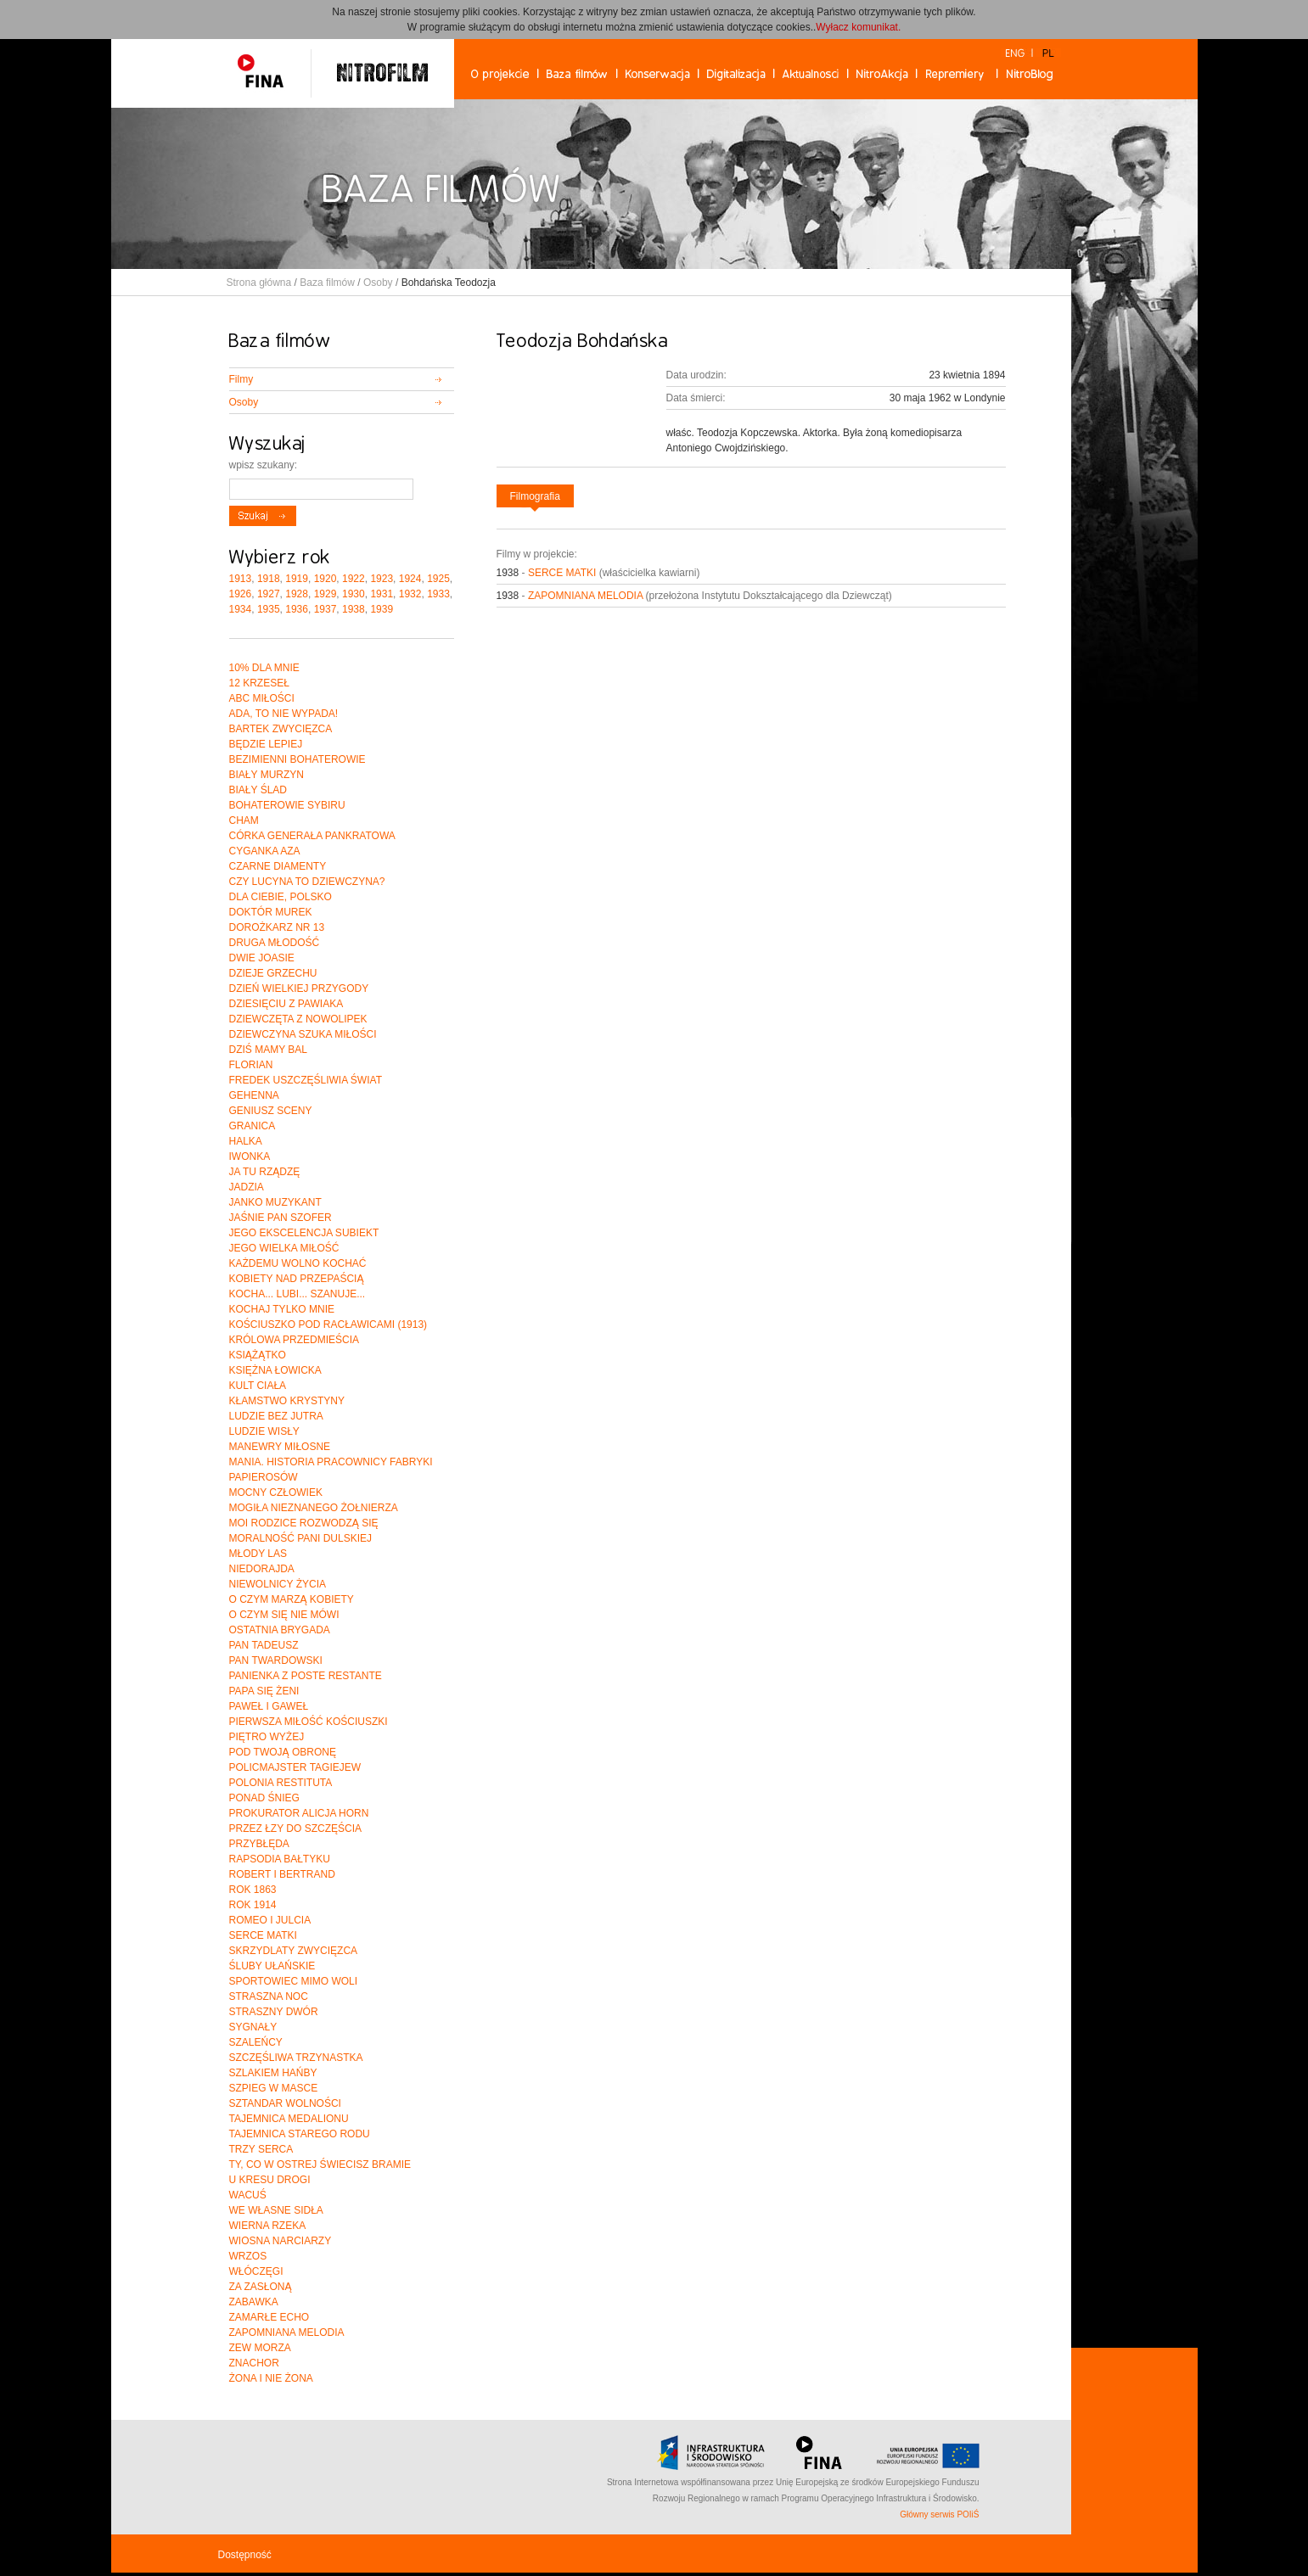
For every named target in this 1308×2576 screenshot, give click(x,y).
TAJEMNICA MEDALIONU (289, 2119)
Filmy (241, 379)
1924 (410, 579)
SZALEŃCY (256, 2042)
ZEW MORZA (260, 2348)
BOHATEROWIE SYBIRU (287, 805)
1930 (353, 594)
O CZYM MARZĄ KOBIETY (291, 1599)
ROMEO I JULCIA (270, 1920)
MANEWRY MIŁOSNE (280, 1447)
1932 (410, 594)
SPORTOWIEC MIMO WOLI (293, 1981)
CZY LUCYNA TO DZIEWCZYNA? (307, 882)
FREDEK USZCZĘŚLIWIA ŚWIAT (305, 1080)
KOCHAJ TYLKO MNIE (281, 1309)
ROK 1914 (253, 1905)
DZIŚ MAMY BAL (268, 1050)
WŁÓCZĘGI (256, 2271)
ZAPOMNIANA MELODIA (585, 596)
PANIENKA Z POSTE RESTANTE (305, 1676)
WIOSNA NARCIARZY (280, 2241)
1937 (325, 609)
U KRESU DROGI (270, 2180)
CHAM (244, 820)
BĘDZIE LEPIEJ (266, 744)
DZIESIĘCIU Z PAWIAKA (286, 1004)
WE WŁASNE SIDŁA (276, 2210)
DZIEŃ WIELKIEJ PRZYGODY (299, 988)
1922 (353, 579)
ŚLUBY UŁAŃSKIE (272, 1966)
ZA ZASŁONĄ (260, 2287)
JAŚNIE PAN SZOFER (280, 1218)
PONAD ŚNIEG (264, 1798)
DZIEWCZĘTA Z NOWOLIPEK (298, 1019)
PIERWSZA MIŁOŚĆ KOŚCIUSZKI (308, 1722)
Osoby (378, 282)
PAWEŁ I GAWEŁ (269, 1706)
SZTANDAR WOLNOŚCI (285, 2103)
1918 (268, 579)
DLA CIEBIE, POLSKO (280, 897)
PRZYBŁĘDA (259, 1844)
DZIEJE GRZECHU (273, 973)
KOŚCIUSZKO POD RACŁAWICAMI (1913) (328, 1324)
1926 (240, 594)
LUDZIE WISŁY (264, 1431)
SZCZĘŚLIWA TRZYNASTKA (296, 2058)
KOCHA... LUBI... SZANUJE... (297, 1294)
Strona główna (259, 282)
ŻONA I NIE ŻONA (271, 2378)
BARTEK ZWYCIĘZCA (281, 729)
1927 (268, 594)
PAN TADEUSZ (264, 1645)
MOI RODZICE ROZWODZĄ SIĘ (304, 1523)
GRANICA (252, 1126)
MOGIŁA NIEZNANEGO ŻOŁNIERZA (313, 1508)
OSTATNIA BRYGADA (279, 1630)
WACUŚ (248, 2195)
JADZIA (246, 1187)
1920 (325, 579)
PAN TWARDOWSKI (276, 1660)
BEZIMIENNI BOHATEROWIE (297, 759)
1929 (325, 594)
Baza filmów (327, 282)
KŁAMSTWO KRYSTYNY (287, 1401)
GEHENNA (254, 1095)
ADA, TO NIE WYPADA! (284, 714)
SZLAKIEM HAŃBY (273, 2073)
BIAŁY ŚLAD (258, 790)
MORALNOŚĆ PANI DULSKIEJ (300, 1538)
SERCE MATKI (562, 573)
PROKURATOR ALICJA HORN (299, 1813)
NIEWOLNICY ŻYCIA (277, 1584)
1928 (296, 594)
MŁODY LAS (258, 1554)
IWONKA (250, 1156)
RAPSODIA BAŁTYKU (279, 1859)
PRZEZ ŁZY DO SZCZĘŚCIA (295, 1828)
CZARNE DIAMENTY (278, 866)
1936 (296, 609)
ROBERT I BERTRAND (282, 1874)
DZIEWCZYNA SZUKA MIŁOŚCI (303, 1034)
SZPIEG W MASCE (273, 2088)
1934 (240, 609)
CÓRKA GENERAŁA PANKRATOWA (312, 836)
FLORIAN (251, 1065)
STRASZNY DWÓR (273, 2012)
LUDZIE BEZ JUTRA (276, 1416)
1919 (296, 579)
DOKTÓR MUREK (270, 912)
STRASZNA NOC (268, 1996)
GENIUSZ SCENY (270, 1111)
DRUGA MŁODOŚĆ (274, 943)
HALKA (245, 1141)
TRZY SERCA (261, 2149)
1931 (381, 594)
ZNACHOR (254, 2363)
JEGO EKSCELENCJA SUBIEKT (304, 1233)
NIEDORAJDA (262, 1569)
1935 (268, 609)
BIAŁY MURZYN (266, 775)
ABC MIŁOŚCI (262, 698)
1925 (438, 579)
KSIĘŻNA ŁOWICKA (275, 1370)
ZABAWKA (253, 2302)
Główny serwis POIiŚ (939, 2514)
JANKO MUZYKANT (275, 1202)
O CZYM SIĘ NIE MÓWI (284, 1615)
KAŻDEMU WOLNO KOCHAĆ (298, 1263)
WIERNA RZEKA (267, 2226)
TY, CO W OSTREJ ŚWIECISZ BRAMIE (320, 2164)
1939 (381, 609)
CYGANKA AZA (264, 851)
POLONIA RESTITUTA (281, 1783)
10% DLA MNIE (264, 668)
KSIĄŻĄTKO (257, 1355)
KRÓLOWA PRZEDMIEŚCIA (294, 1340)
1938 (353, 609)
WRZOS (248, 2256)
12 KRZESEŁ (259, 683)
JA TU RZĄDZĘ (264, 1172)
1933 (438, 594)
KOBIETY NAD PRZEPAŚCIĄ (296, 1279)
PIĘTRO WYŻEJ (267, 1737)
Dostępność (245, 2555)
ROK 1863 (253, 1890)
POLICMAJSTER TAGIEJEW (295, 1767)
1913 (240, 579)
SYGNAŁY (253, 2027)
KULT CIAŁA (258, 1386)
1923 (381, 579)
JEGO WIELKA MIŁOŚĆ (284, 1248)
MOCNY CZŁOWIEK (276, 1492)
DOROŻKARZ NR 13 (277, 927)
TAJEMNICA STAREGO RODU (299, 2134)
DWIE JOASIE (262, 958)
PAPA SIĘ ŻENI (264, 1691)
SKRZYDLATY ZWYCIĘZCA (293, 1951)
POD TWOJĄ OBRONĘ (282, 1752)
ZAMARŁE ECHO (269, 2317)
